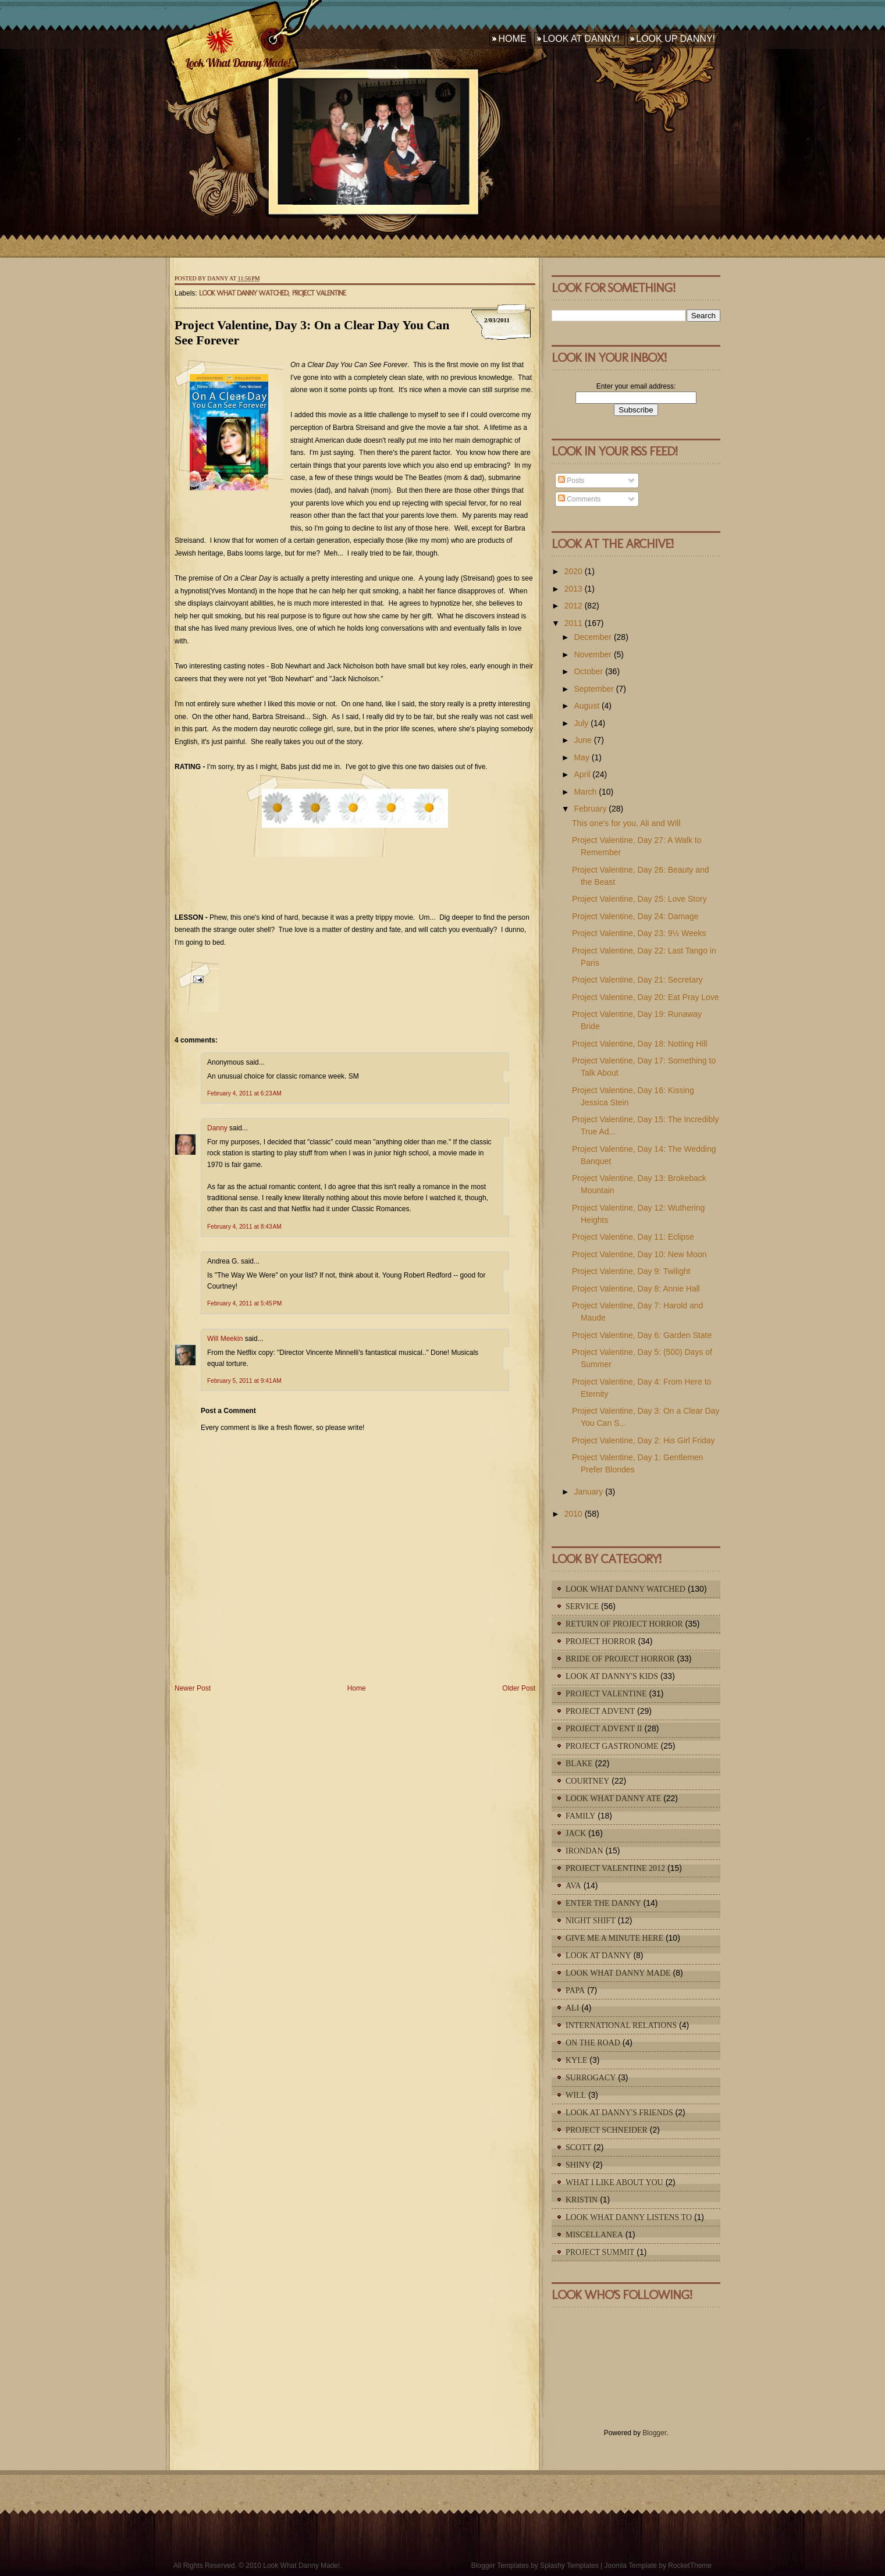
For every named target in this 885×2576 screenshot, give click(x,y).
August (586, 705)
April (582, 774)
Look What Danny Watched (243, 293)
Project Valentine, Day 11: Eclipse (633, 1236)
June (582, 740)
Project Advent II (604, 1728)
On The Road (593, 2042)
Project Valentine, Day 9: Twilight (631, 1271)
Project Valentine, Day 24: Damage (635, 916)
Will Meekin (225, 1339)
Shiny (578, 2165)
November (593, 654)
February (590, 808)
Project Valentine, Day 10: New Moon (639, 1254)
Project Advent (600, 1711)
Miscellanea (594, 2234)
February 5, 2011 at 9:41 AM (244, 1381)
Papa (575, 1990)
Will (576, 2095)
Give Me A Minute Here (614, 1938)
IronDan (584, 1850)
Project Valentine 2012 (615, 1868)
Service (582, 1606)
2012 (573, 605)
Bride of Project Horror (620, 1659)
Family (580, 1816)
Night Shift (591, 1920)
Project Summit (600, 2252)
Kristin (582, 2200)
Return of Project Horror (624, 1624)
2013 (573, 588)
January (588, 1491)
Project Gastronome (612, 1746)
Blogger (654, 2433)
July (581, 723)
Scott (578, 2147)
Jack (576, 1833)
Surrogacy (591, 2077)
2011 (573, 623)
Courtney (587, 1781)
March (585, 791)
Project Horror (601, 1641)
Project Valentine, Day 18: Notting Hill (639, 1043)
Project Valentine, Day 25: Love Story (639, 898)
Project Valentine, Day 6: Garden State (642, 1335)
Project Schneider (607, 2130)
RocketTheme (690, 2565)
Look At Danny (598, 1955)
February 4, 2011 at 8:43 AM (244, 1226)
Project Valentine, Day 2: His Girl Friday (643, 1440)
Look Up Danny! (675, 39)
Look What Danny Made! (237, 62)
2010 (573, 1513)
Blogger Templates (500, 2565)
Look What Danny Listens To (629, 2217)
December (593, 637)
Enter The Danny (603, 1903)
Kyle (576, 2060)
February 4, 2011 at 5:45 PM (244, 1303)
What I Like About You (614, 2182)
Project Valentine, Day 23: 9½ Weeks (639, 933)
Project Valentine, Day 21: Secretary (637, 979)
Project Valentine (319, 293)
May (581, 757)
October (588, 671)
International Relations (621, 2025)
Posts (571, 480)
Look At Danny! (581, 39)
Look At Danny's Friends (619, 2112)
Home (512, 39)
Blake (579, 1763)
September (593, 688)
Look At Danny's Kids (612, 1676)
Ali (572, 2008)
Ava (573, 1885)
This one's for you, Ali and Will (626, 823)
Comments (579, 499)
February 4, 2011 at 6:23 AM (244, 1093)
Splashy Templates (569, 2565)
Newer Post (193, 1688)
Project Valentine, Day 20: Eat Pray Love (645, 997)
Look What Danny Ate (613, 1798)
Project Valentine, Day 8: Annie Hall (636, 1288)
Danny (217, 1128)
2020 (573, 571)
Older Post (518, 1688)
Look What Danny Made (618, 1973)
